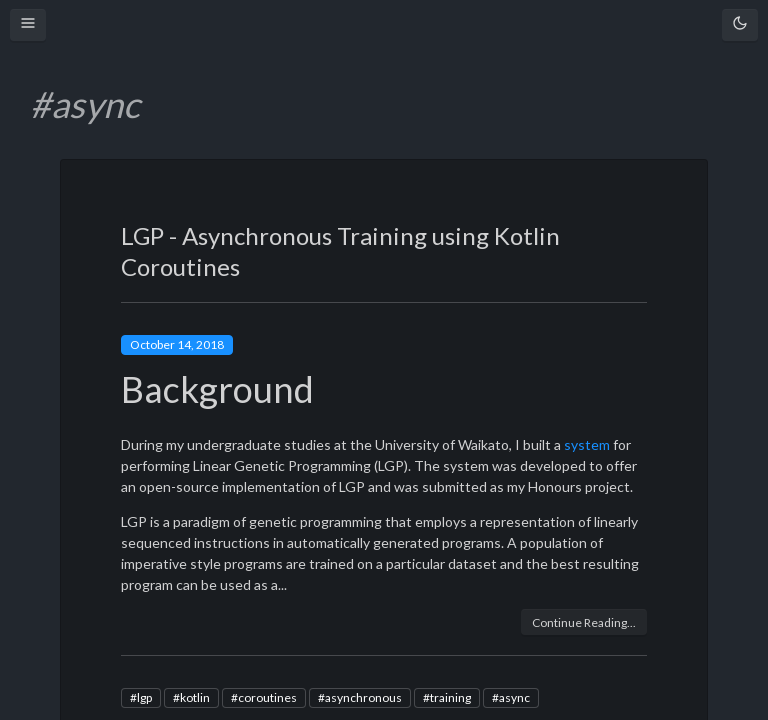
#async (511, 697)
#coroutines (264, 697)
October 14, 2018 (177, 344)
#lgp (141, 697)
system (587, 444)
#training (447, 697)
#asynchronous (360, 697)
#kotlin (191, 697)
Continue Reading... (584, 622)
